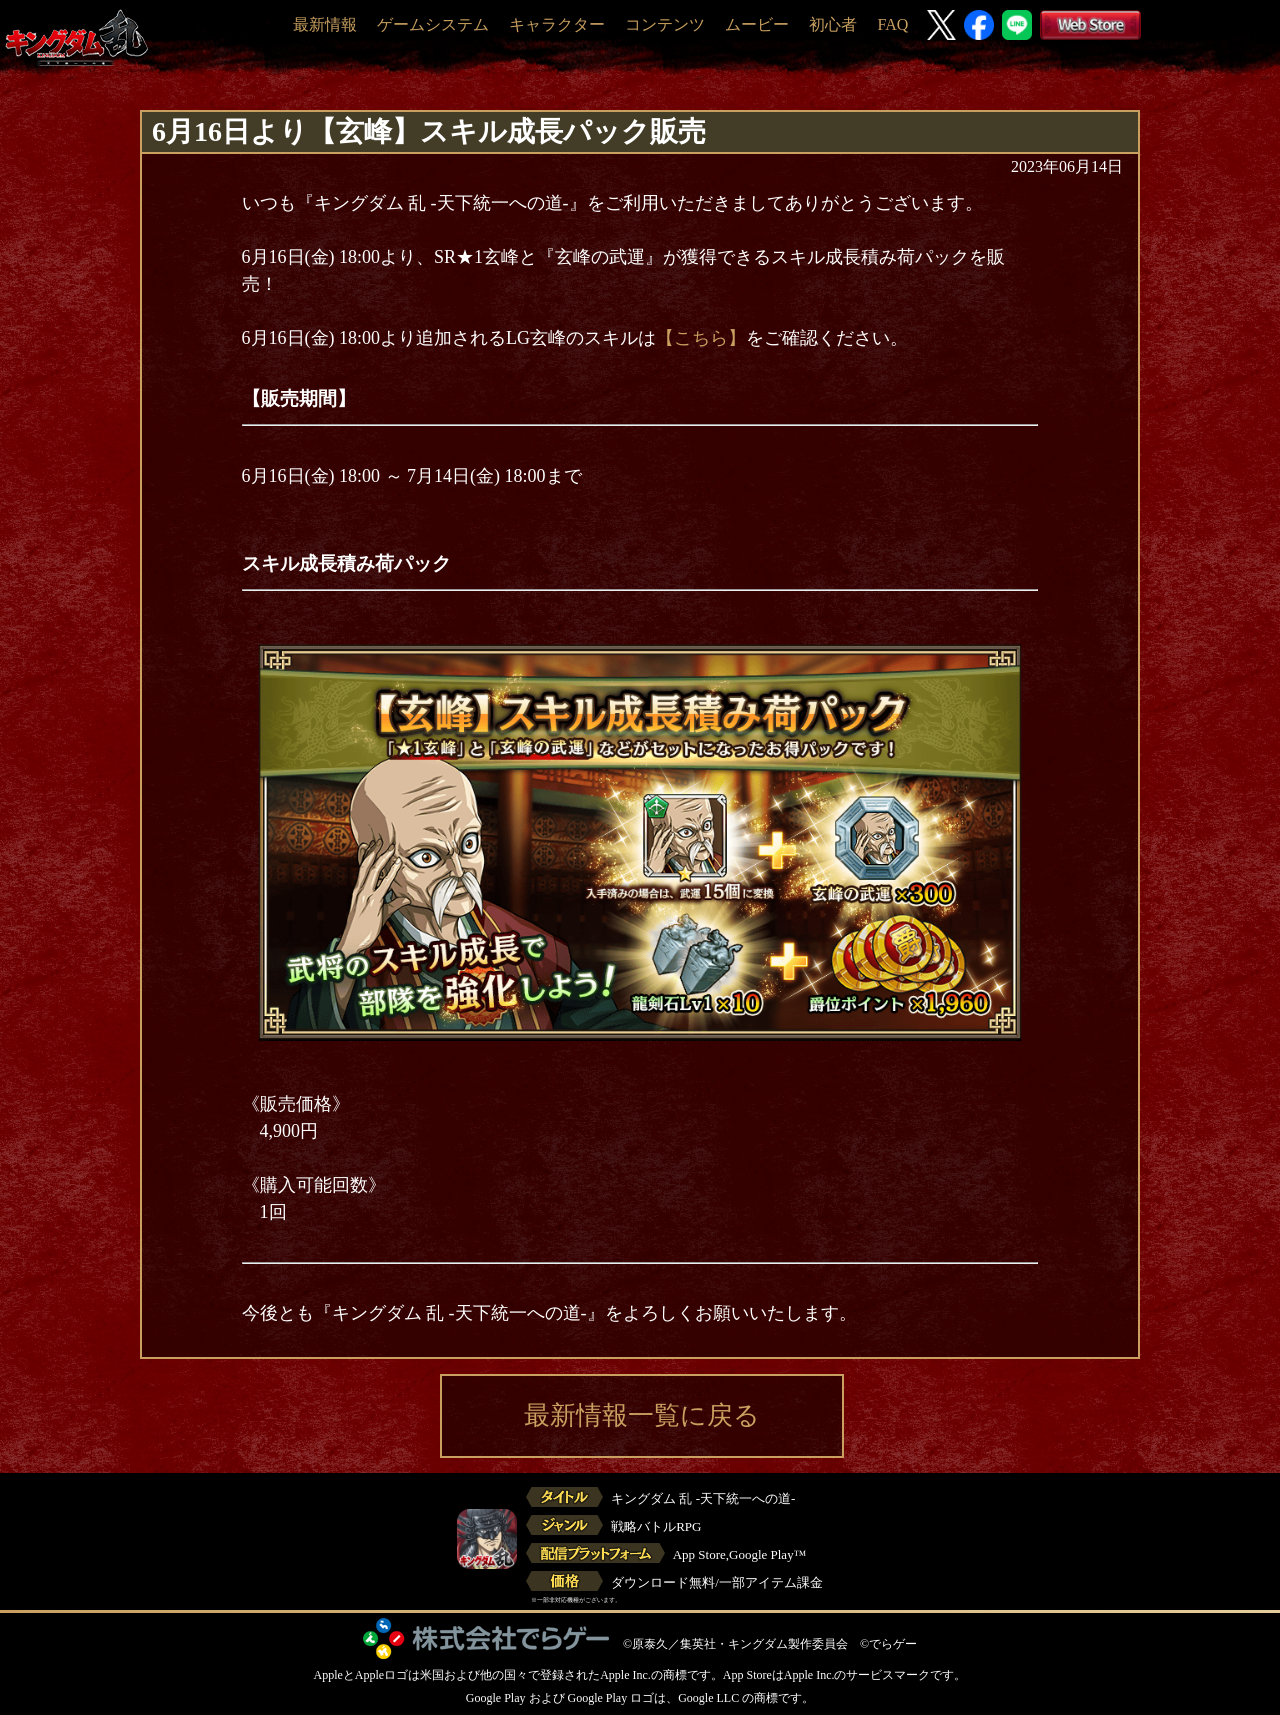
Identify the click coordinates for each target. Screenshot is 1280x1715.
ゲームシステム (433, 24)
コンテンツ (665, 24)
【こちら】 (701, 338)
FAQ (892, 24)
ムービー (757, 24)
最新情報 (325, 24)
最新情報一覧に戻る (642, 1415)
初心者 (833, 24)
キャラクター (557, 24)
